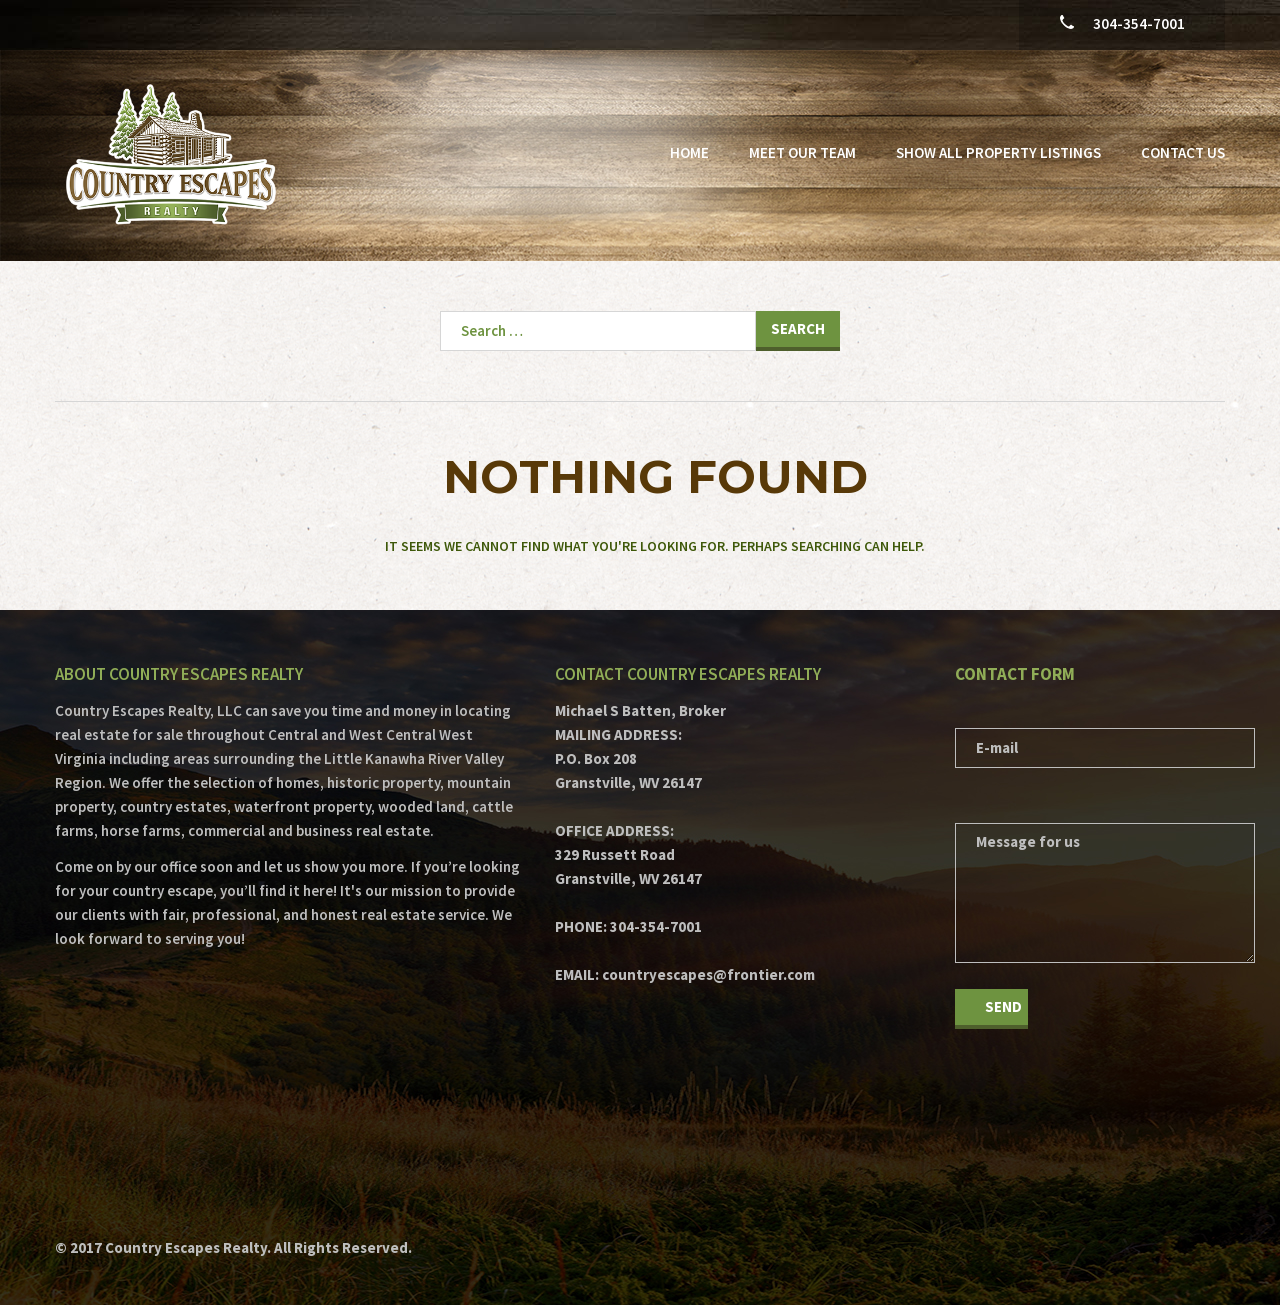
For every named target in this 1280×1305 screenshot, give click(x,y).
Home (689, 152)
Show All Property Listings (998, 152)
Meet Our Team (802, 152)
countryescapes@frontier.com (708, 974)
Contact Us (1183, 152)
